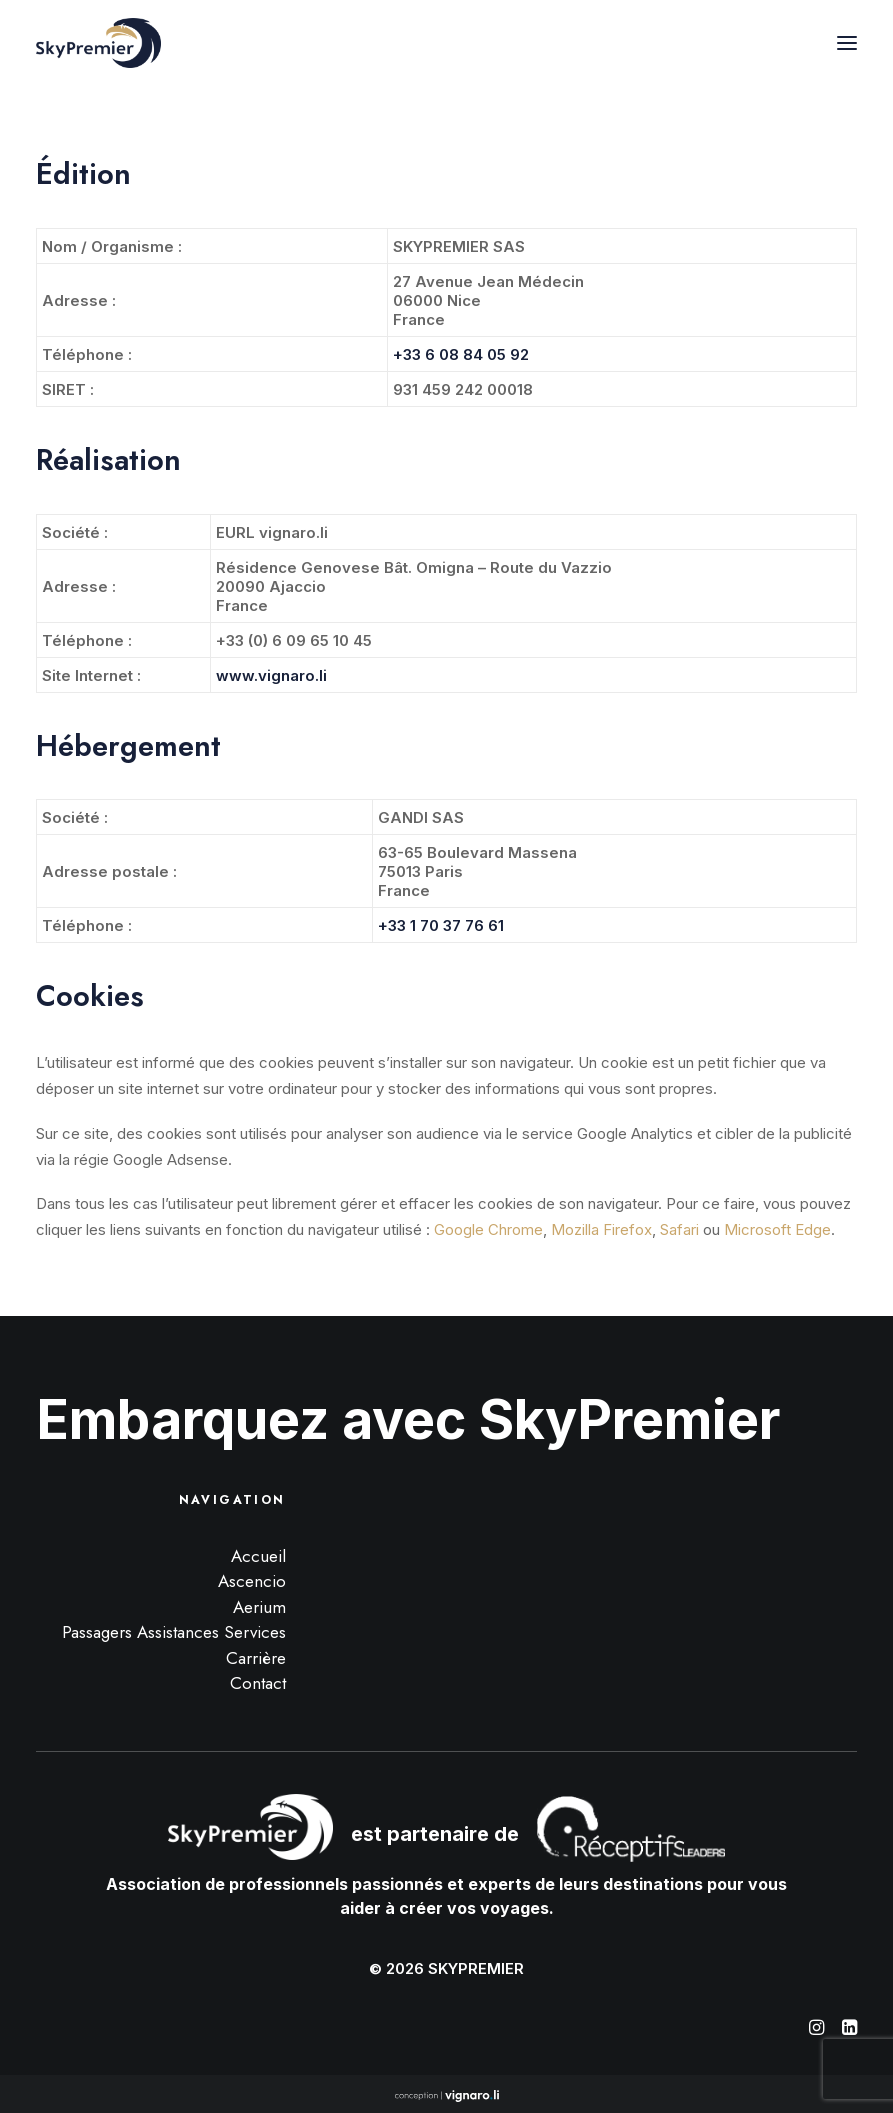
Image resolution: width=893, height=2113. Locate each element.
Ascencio (252, 1581)
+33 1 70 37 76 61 (441, 925)
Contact (258, 1683)
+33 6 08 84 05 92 (461, 354)
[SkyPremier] (98, 43)
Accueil (258, 1556)
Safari (679, 1229)
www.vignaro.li (271, 675)
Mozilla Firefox (601, 1229)
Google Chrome (488, 1229)
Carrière (256, 1658)
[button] (847, 43)
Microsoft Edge (777, 1229)
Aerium (259, 1607)
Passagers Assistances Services (174, 1632)
